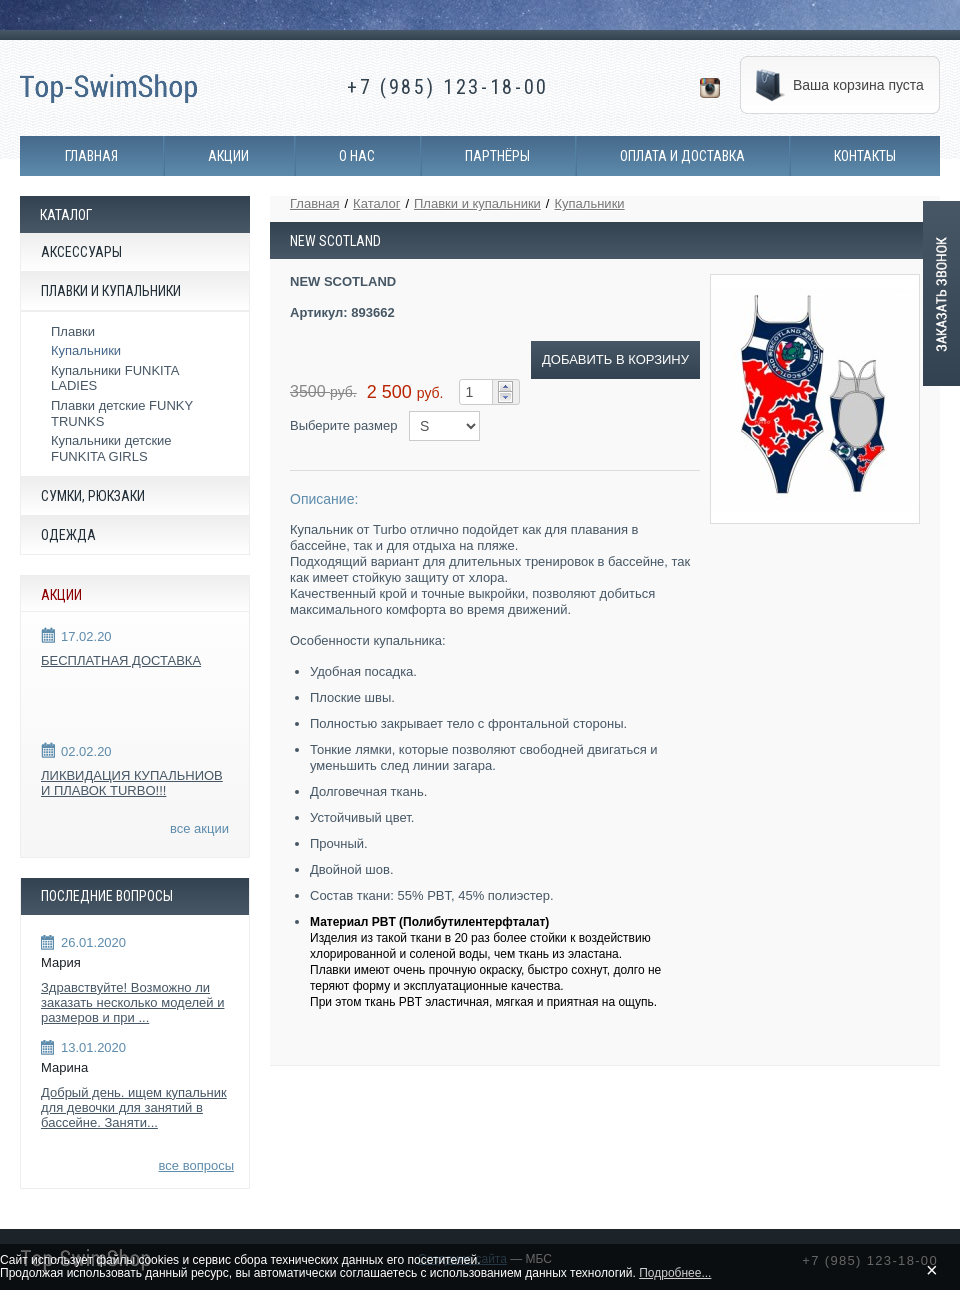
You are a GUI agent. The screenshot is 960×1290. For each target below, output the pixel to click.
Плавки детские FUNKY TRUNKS (122, 413)
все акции (199, 828)
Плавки (73, 331)
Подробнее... (675, 1273)
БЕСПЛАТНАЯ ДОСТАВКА (121, 660)
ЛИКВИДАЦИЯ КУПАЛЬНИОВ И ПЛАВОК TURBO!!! (132, 783)
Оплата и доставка (682, 156)
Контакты (865, 156)
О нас (357, 156)
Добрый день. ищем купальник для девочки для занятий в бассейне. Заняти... (134, 1107)
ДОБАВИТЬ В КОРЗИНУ (615, 359)
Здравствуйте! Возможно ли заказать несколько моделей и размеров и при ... (132, 1002)
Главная (91, 156)
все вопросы (196, 1165)
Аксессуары (81, 252)
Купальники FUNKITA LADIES (115, 378)
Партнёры (497, 156)
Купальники (86, 350)
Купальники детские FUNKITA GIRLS (111, 448)
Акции (228, 156)
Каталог (376, 203)
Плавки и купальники (111, 291)
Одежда (68, 535)
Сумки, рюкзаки (93, 496)
